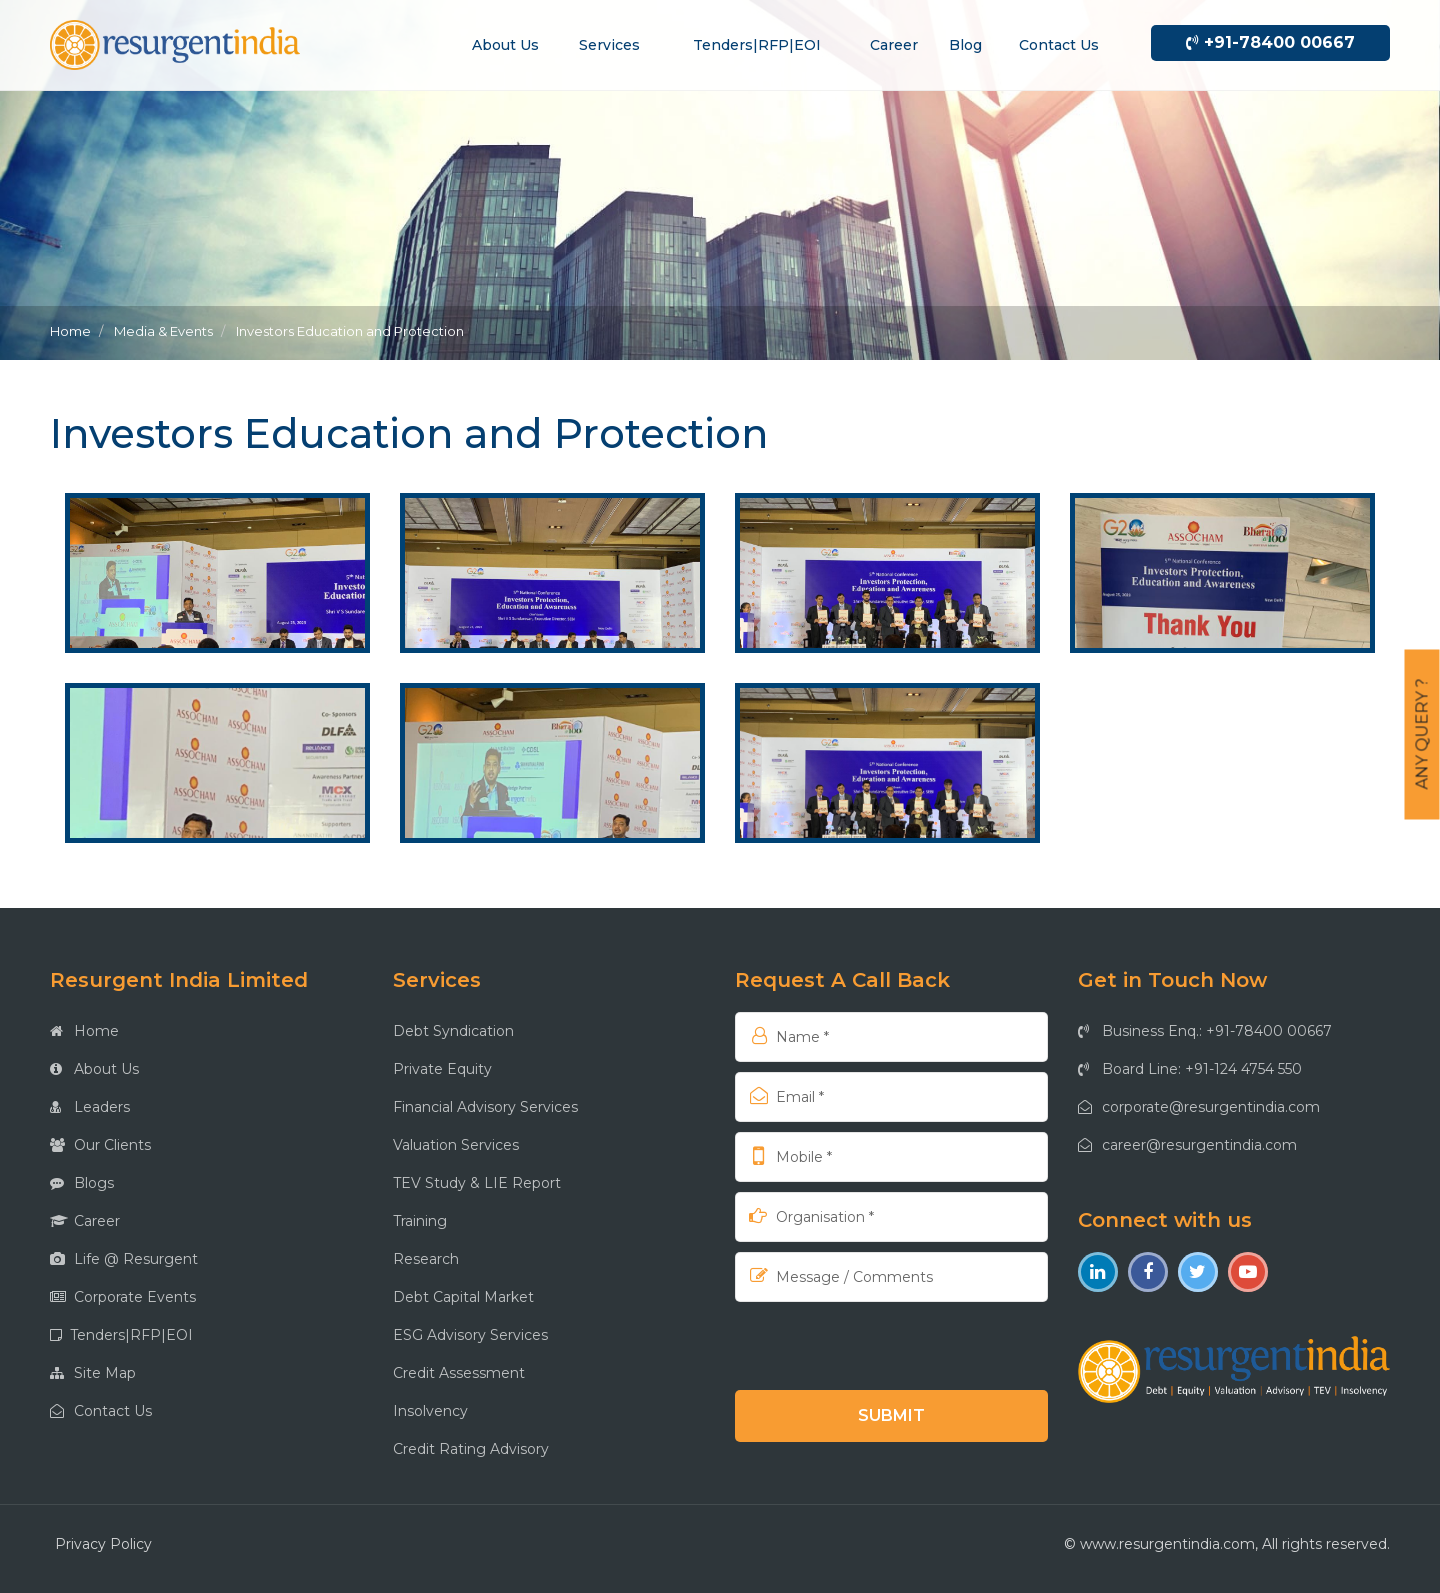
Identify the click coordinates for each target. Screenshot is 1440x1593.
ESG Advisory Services (470, 1335)
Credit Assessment (459, 1373)
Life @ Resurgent (124, 1259)
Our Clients (100, 1145)
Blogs (82, 1183)
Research (426, 1259)
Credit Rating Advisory (471, 1449)
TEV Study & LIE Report (477, 1183)
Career (894, 45)
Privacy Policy (103, 1544)
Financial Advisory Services (485, 1107)
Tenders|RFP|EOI (757, 45)
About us (505, 45)
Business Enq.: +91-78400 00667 (1205, 1031)
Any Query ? (1422, 734)
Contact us (1059, 45)
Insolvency (430, 1411)
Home (70, 331)
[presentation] (864, 1345)
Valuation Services (456, 1145)
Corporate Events (123, 1297)
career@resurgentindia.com (1187, 1145)
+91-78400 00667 (1270, 42)
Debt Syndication (453, 1031)
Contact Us (101, 1411)
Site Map (93, 1373)
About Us (94, 1069)
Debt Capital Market (463, 1297)
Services (609, 45)
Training (420, 1221)
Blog (965, 45)
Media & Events (163, 331)
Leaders (90, 1107)
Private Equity (442, 1069)
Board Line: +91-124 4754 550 (1190, 1069)
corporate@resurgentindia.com (1199, 1107)
